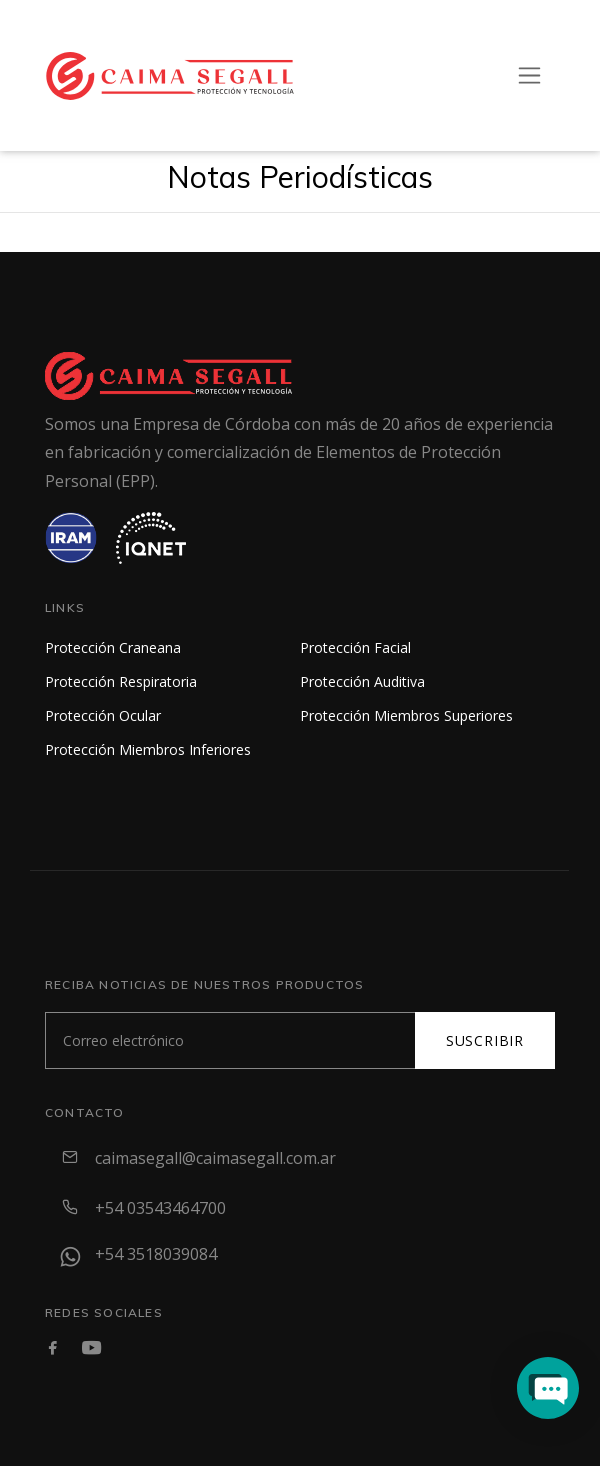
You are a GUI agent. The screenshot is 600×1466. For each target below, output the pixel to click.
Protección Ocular (103, 715)
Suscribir (485, 1040)
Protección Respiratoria (121, 681)
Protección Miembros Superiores (406, 715)
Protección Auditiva (362, 681)
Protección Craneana (113, 647)
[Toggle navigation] (529, 75)
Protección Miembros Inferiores (148, 749)
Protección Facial (355, 647)
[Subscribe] (230, 1040)
